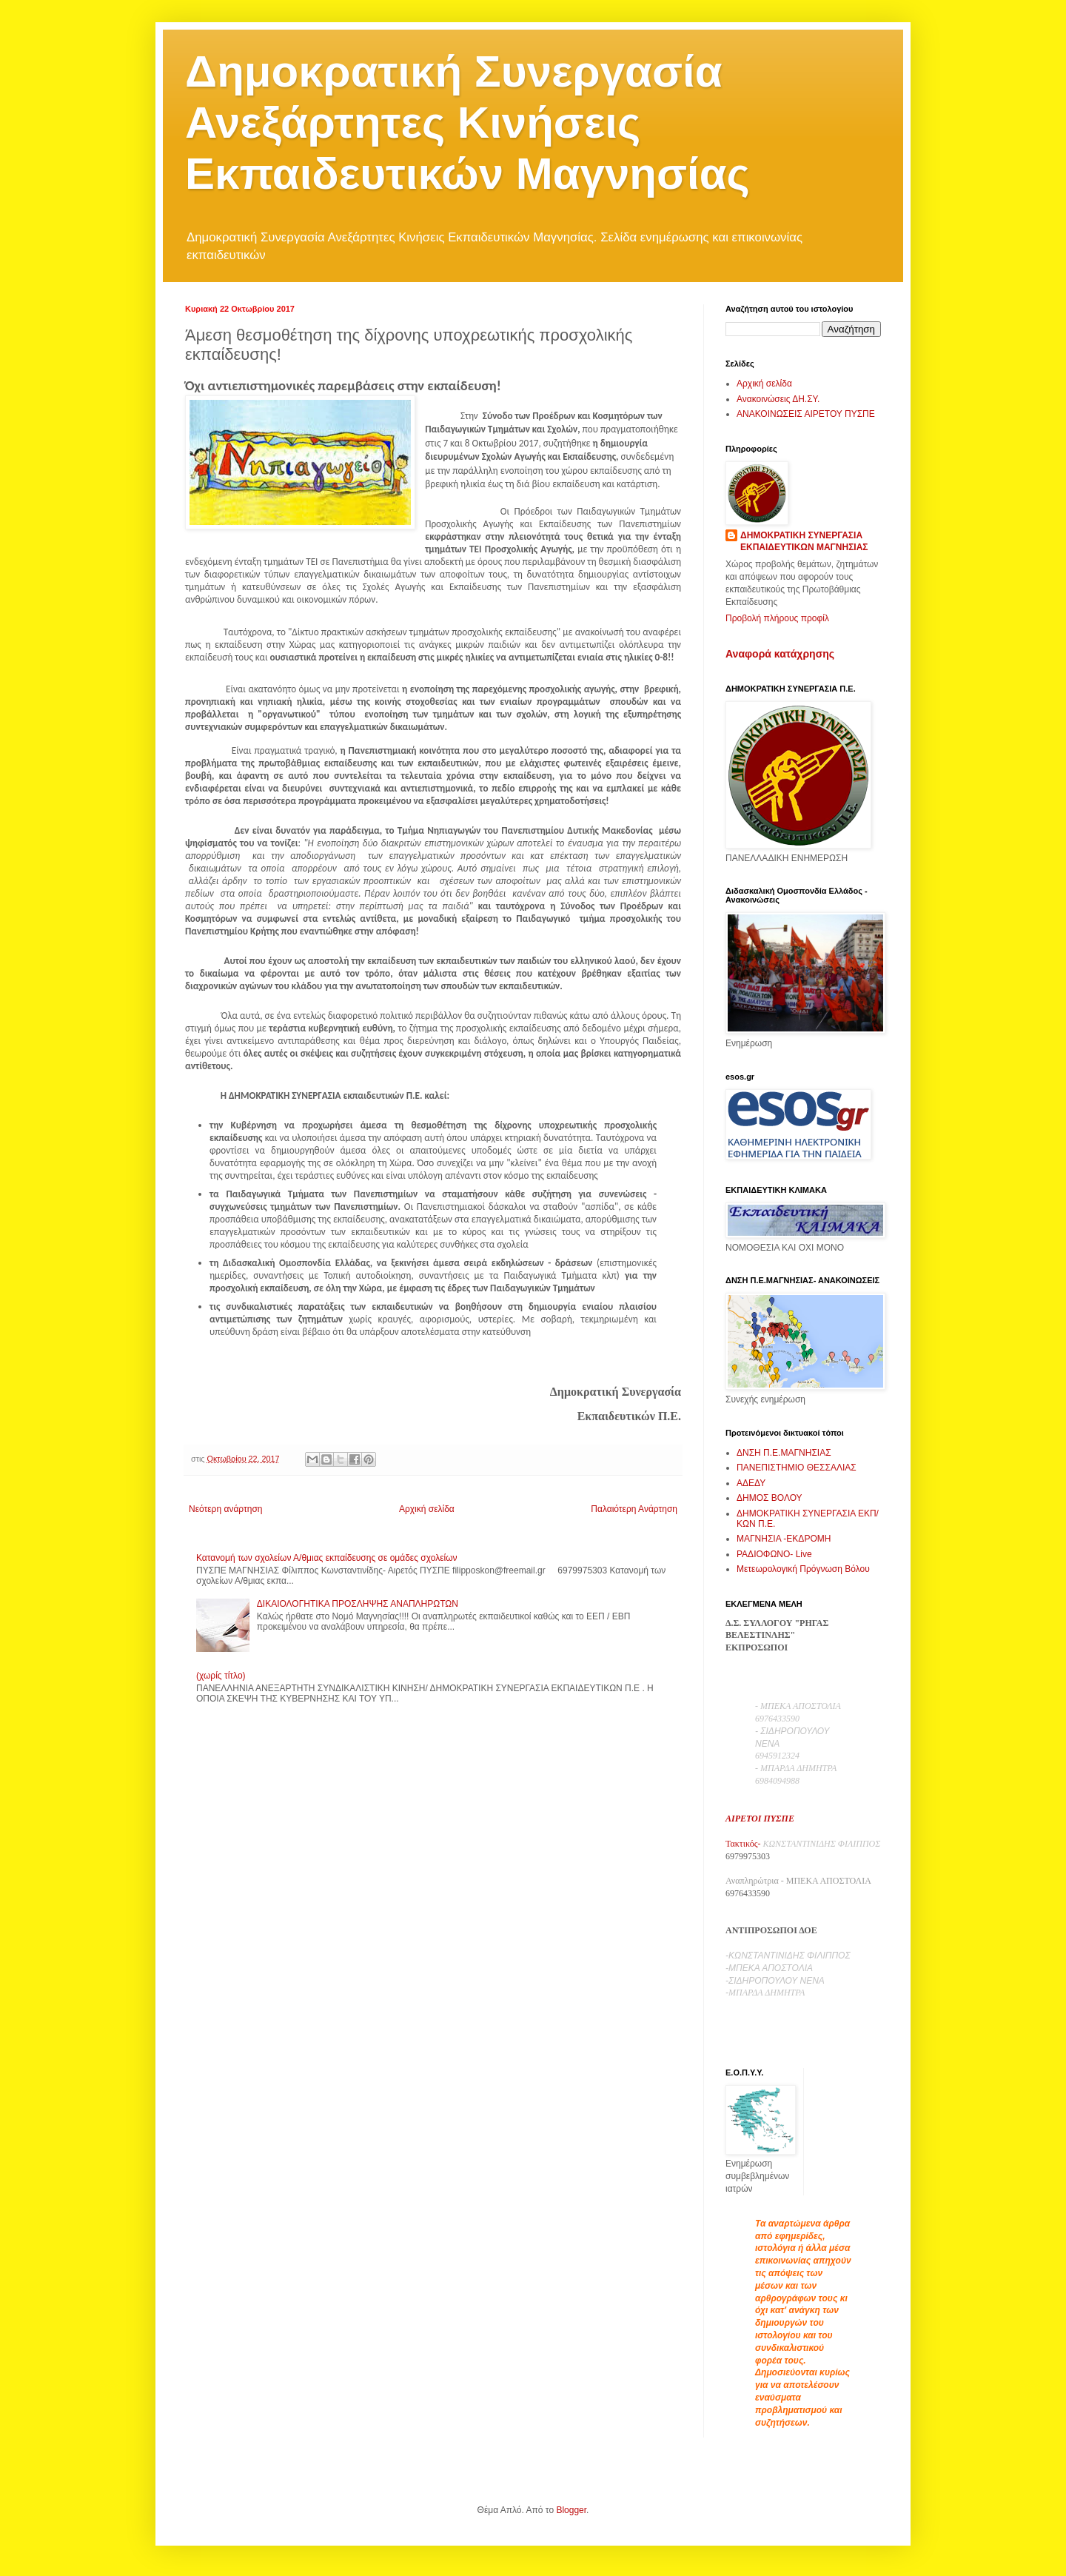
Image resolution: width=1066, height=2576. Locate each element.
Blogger (571, 2510)
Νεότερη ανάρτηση (225, 1509)
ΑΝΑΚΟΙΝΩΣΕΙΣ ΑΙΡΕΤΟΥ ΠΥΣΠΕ (806, 414)
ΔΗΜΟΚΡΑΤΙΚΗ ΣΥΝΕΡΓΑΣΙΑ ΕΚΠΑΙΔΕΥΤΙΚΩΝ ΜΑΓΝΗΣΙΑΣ (804, 541)
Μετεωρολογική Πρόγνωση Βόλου (803, 1569)
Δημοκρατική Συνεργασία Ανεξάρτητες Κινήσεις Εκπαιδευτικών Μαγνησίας (467, 122)
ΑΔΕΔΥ (751, 1483)
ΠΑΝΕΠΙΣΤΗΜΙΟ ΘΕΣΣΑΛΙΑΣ (797, 1467)
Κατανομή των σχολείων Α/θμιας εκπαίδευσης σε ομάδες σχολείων (326, 1558)
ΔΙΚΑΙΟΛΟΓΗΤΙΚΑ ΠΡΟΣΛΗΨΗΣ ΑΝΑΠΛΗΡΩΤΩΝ (357, 1604)
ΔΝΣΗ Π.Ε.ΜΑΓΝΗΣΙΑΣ (784, 1453)
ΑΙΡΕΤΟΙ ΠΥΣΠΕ (759, 1818)
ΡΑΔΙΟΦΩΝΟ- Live (774, 1554)
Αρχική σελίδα (427, 1509)
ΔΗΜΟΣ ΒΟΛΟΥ (769, 1498)
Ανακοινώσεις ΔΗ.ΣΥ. (778, 399)
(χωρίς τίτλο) (221, 1675)
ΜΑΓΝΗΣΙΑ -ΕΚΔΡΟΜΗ (784, 1538)
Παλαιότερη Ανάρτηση (634, 1509)
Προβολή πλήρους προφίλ (777, 618)
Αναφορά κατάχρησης (779, 654)
